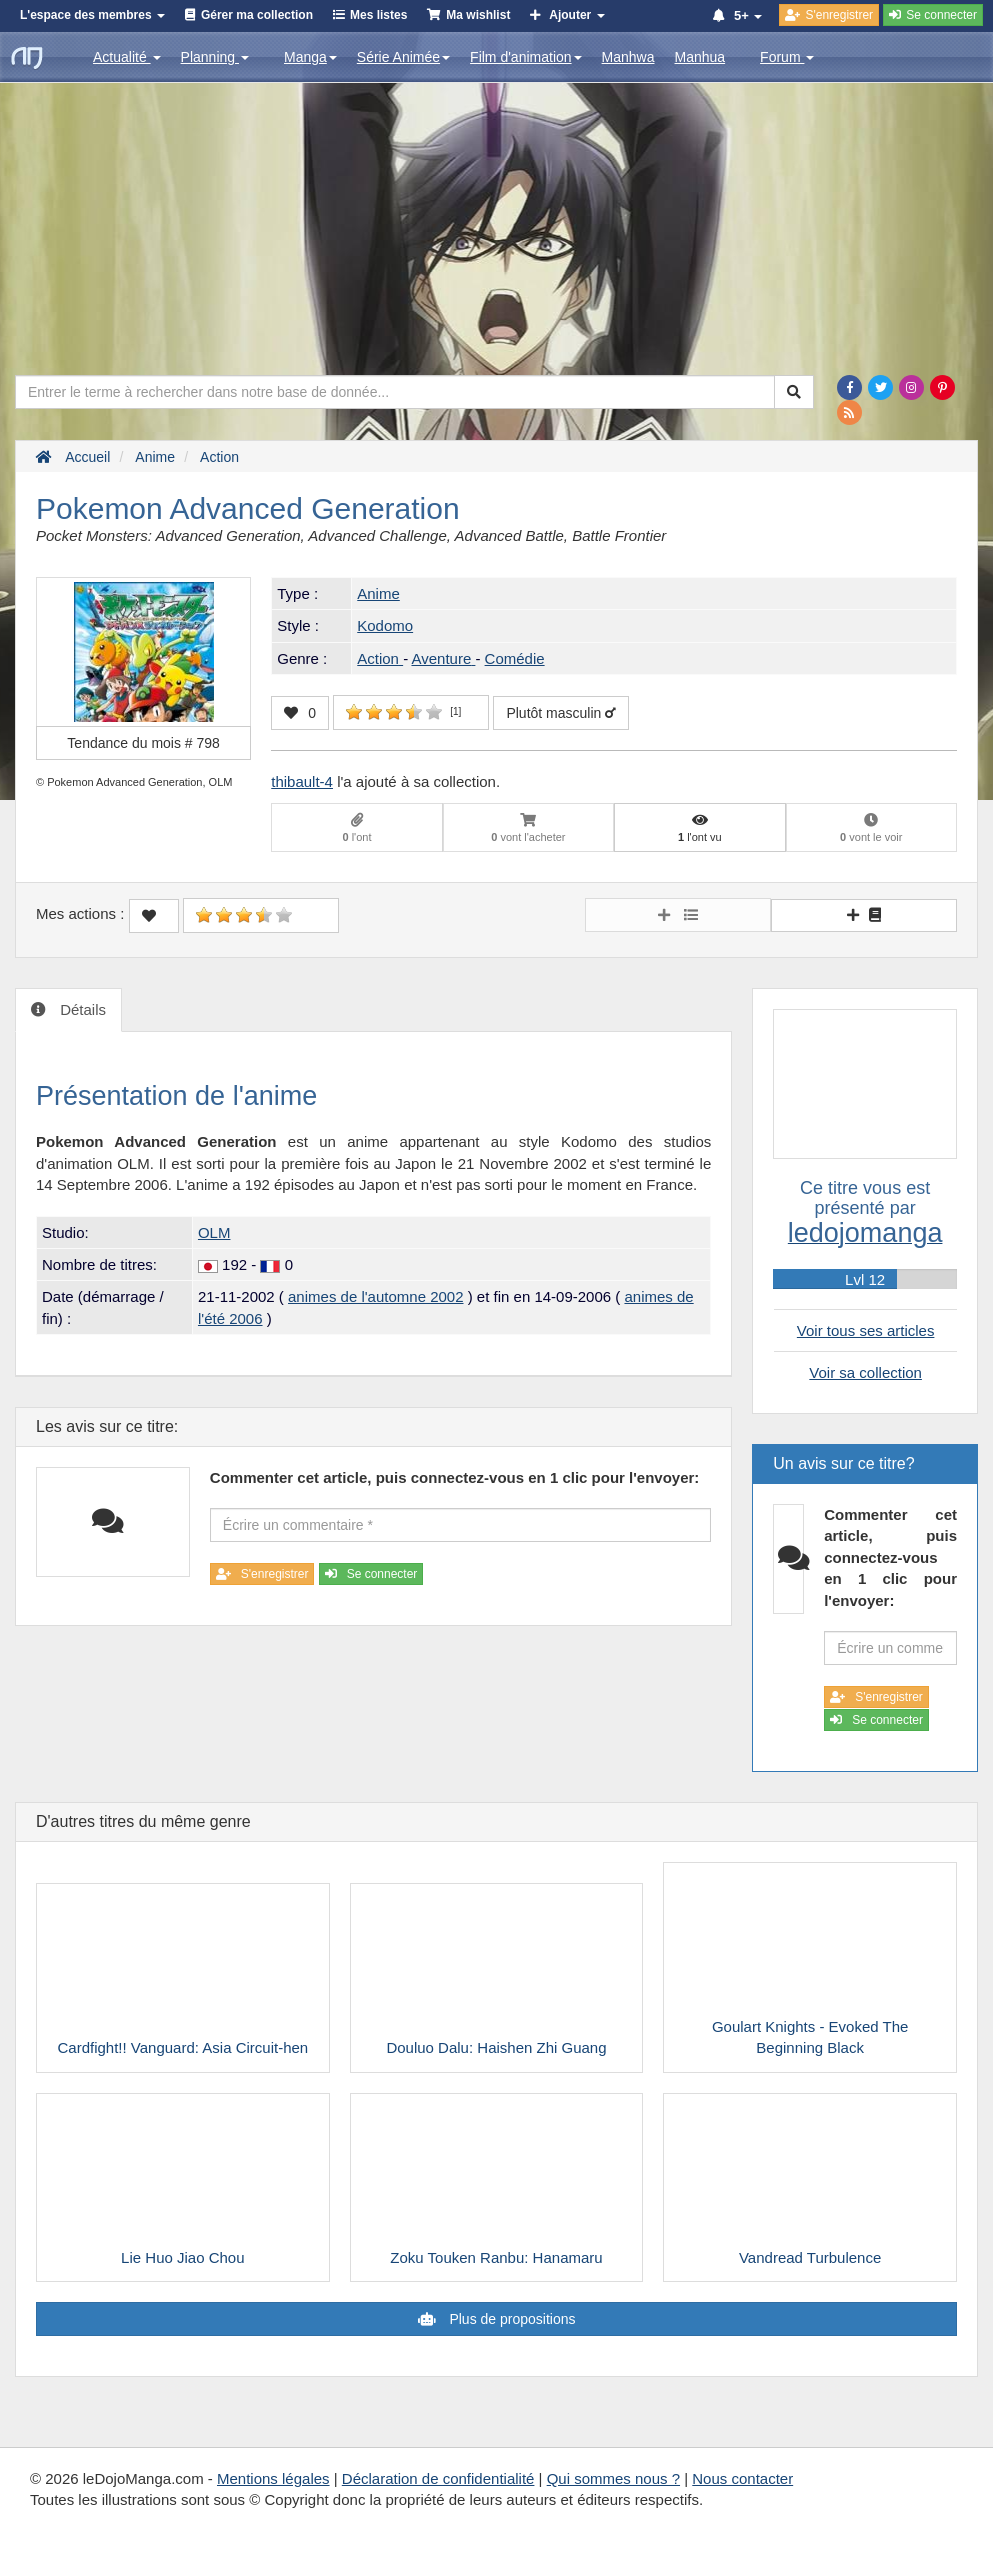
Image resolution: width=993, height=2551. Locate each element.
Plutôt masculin (561, 713)
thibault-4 (302, 781)
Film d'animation (526, 57)
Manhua (700, 57)
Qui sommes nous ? (613, 2478)
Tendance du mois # (143, 743)
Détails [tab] (81, 1009)
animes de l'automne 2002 (375, 1296)
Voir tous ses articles (866, 1330)
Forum (787, 57)
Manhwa (628, 57)
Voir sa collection (865, 1372)
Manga (310, 57)
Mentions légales (273, 2478)
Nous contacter (742, 2478)
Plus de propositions (511, 2319)
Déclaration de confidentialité (438, 2478)
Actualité (127, 57)
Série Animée (403, 57)
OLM (214, 1232)
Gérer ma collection (257, 15)
